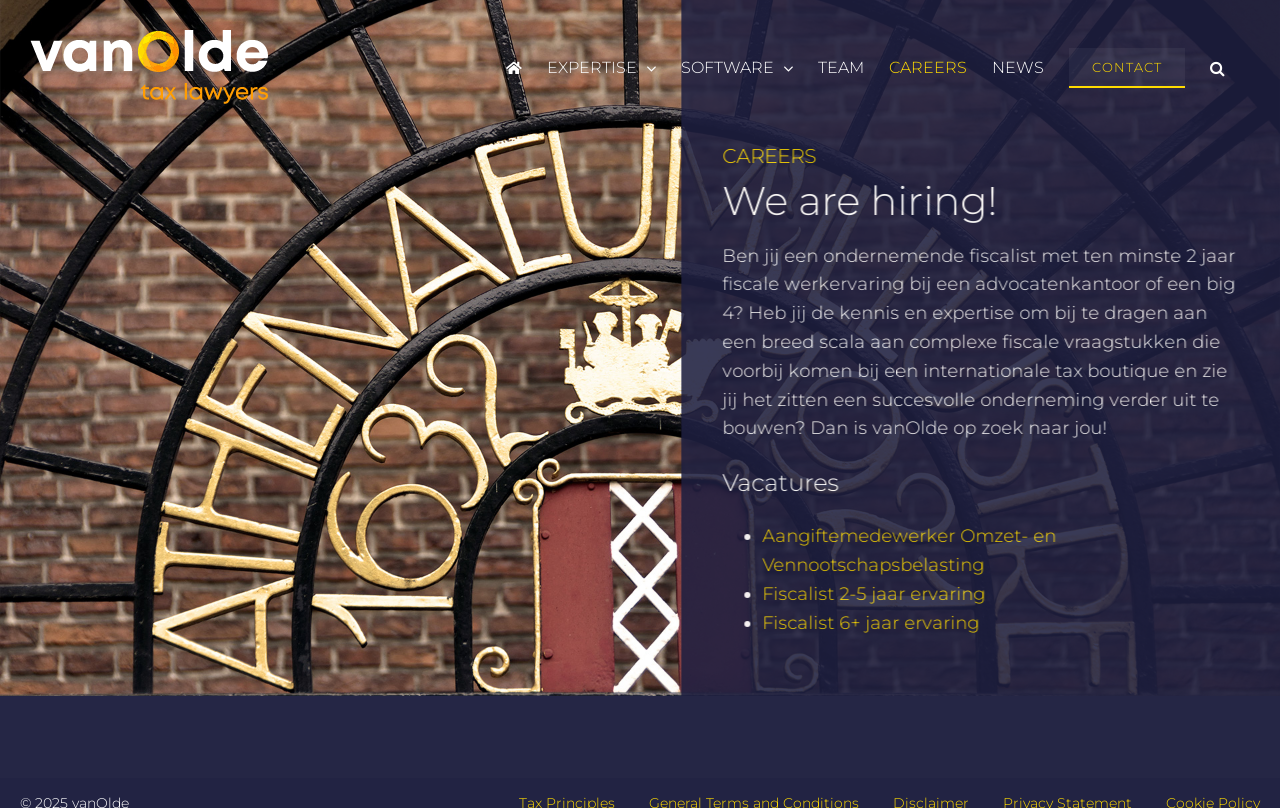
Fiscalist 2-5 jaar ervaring (875, 594)
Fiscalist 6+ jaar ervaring (872, 623)
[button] (1217, 68)
